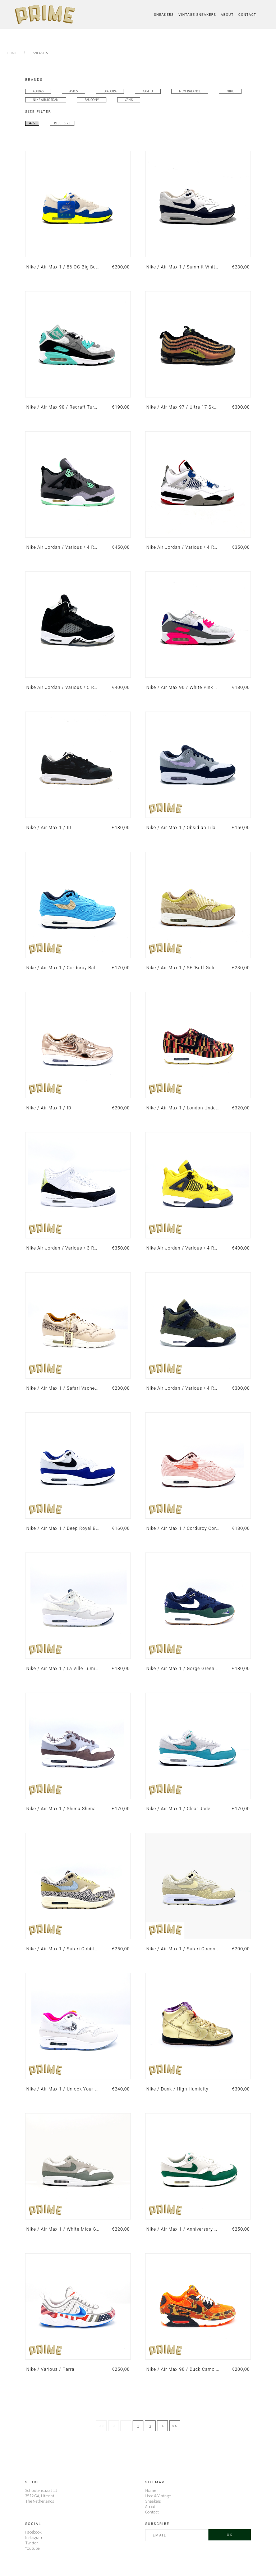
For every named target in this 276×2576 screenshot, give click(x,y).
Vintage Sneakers (197, 15)
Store (32, 2482)
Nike (230, 91)
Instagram (34, 2537)
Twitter (31, 2542)
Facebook (33, 2532)
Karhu (147, 91)
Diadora (110, 91)
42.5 (32, 123)
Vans (129, 100)
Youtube (32, 2548)
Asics (73, 91)
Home (12, 53)
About (227, 15)
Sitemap (155, 2482)
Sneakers (164, 15)
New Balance (190, 91)
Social (33, 2524)
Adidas (38, 91)
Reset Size (62, 123)
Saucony (91, 100)
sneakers (40, 53)
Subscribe (157, 2524)
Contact (247, 15)
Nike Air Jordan (46, 100)
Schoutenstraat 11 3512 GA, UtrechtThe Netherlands (41, 2496)
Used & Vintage (158, 2495)
